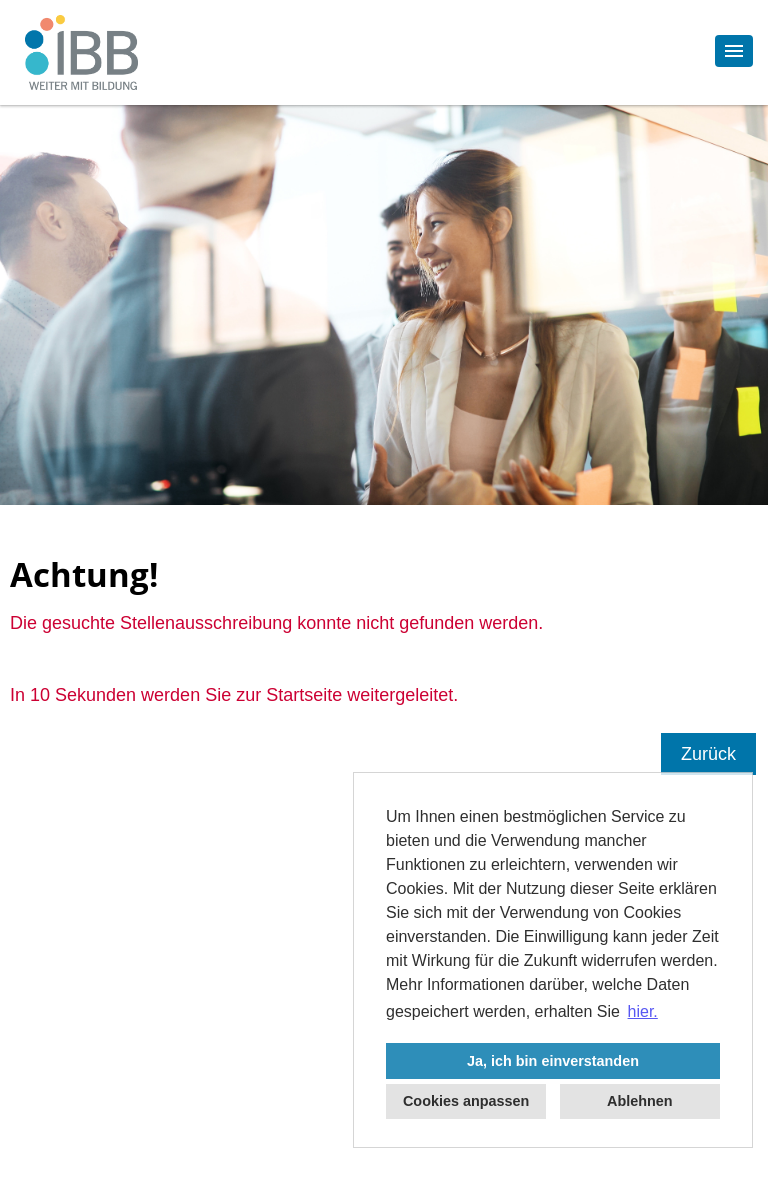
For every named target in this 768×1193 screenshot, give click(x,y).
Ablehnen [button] (640, 1101)
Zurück (708, 754)
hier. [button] (643, 1011)
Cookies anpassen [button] (466, 1101)
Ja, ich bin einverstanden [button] (553, 1061)
